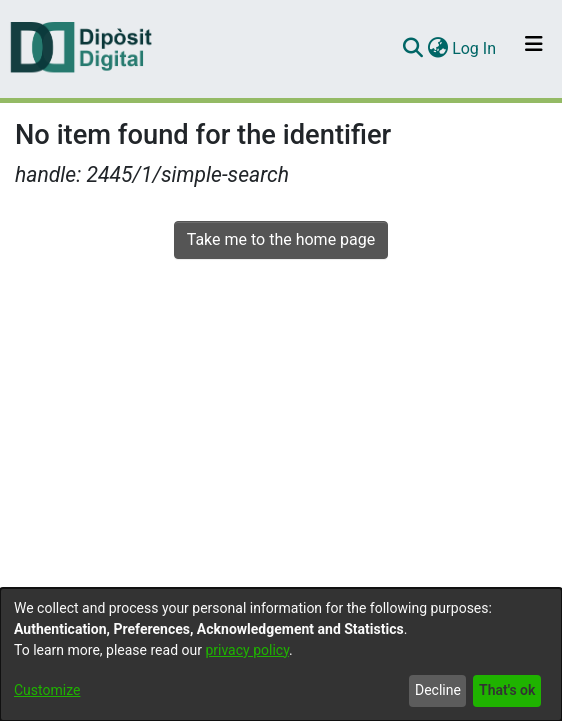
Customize (47, 690)
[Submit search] (412, 49)
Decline (438, 690)
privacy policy (247, 650)
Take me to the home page (281, 239)
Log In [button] (475, 48)
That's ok (507, 690)
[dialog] (281, 654)
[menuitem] (437, 49)
